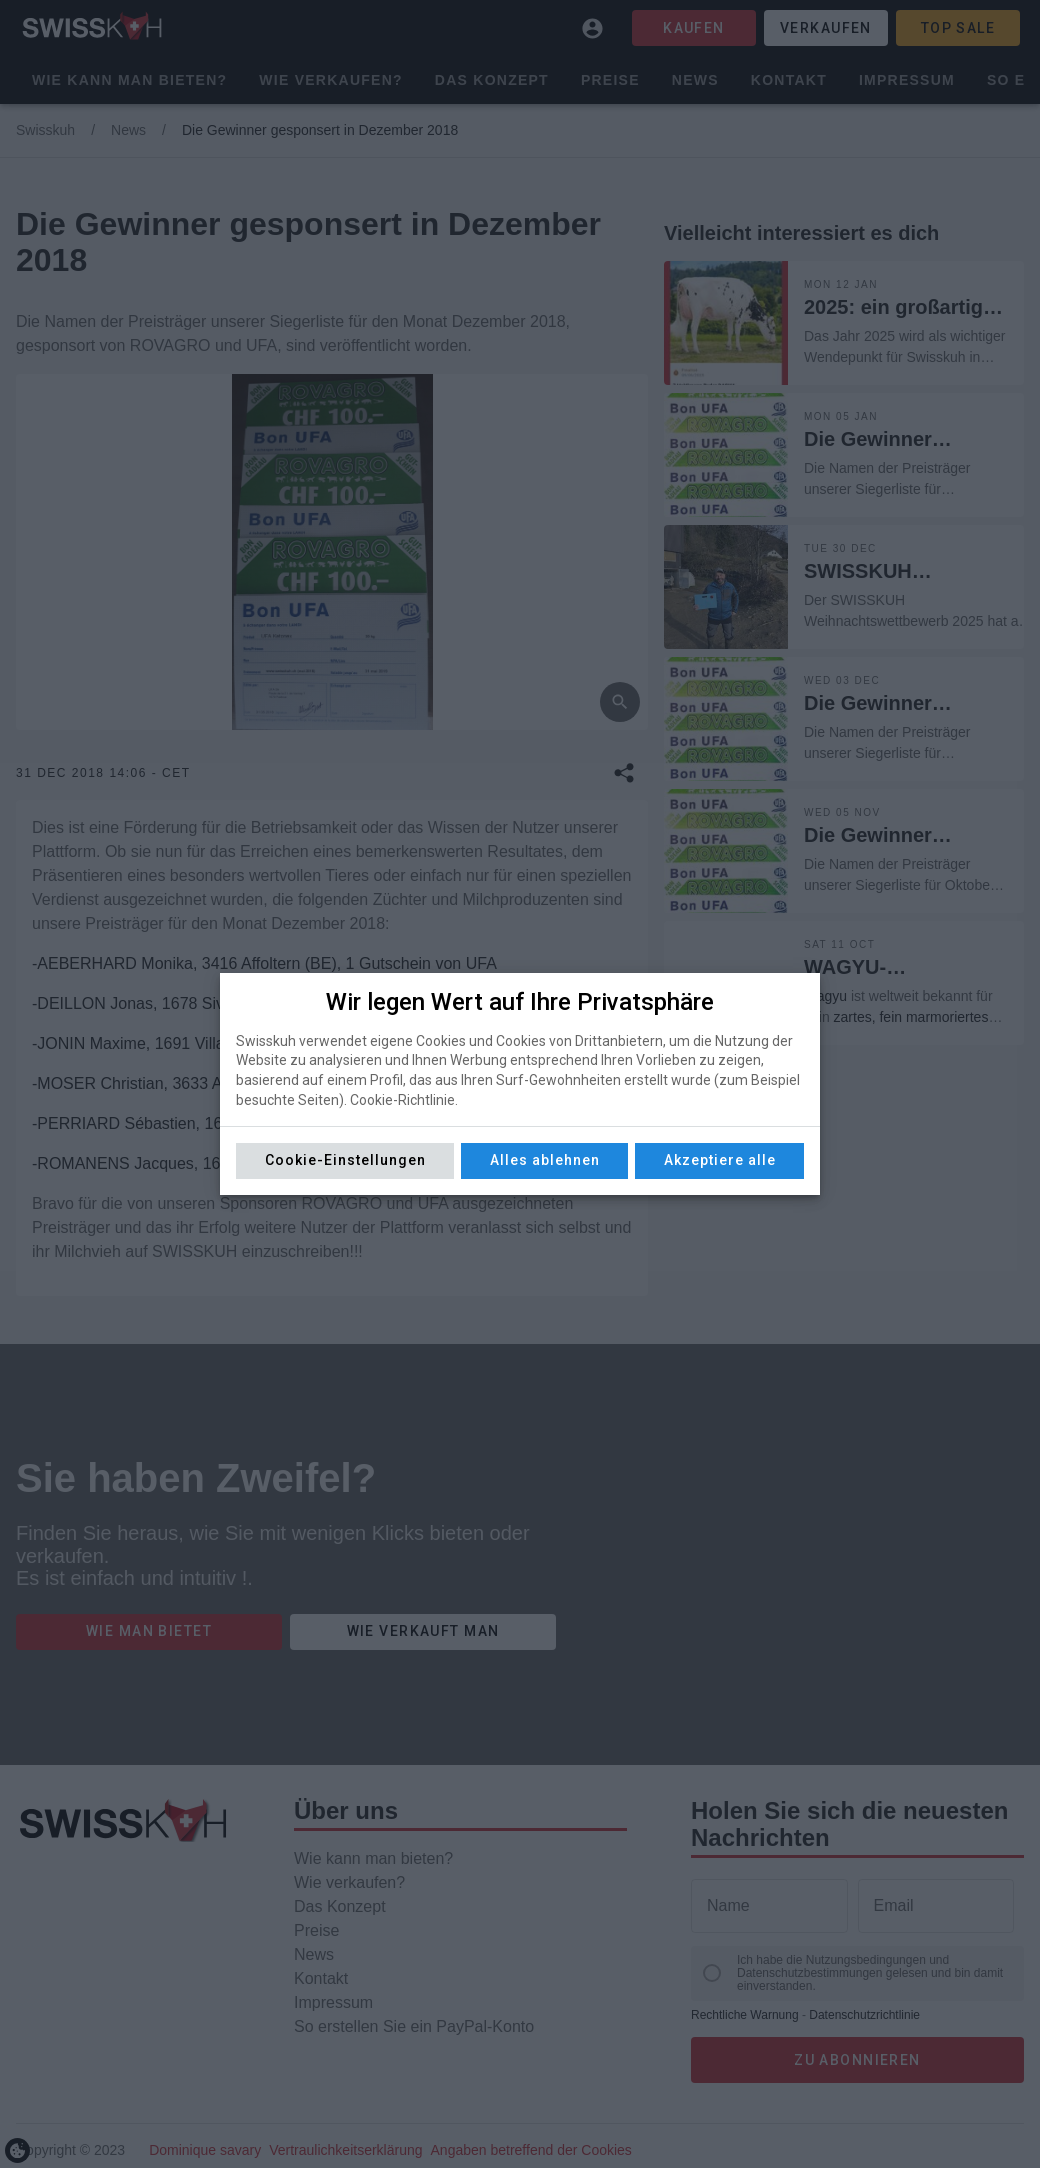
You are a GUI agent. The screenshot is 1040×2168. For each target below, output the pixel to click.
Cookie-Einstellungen (345, 1160)
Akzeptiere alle (720, 1160)
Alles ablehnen (545, 1160)
